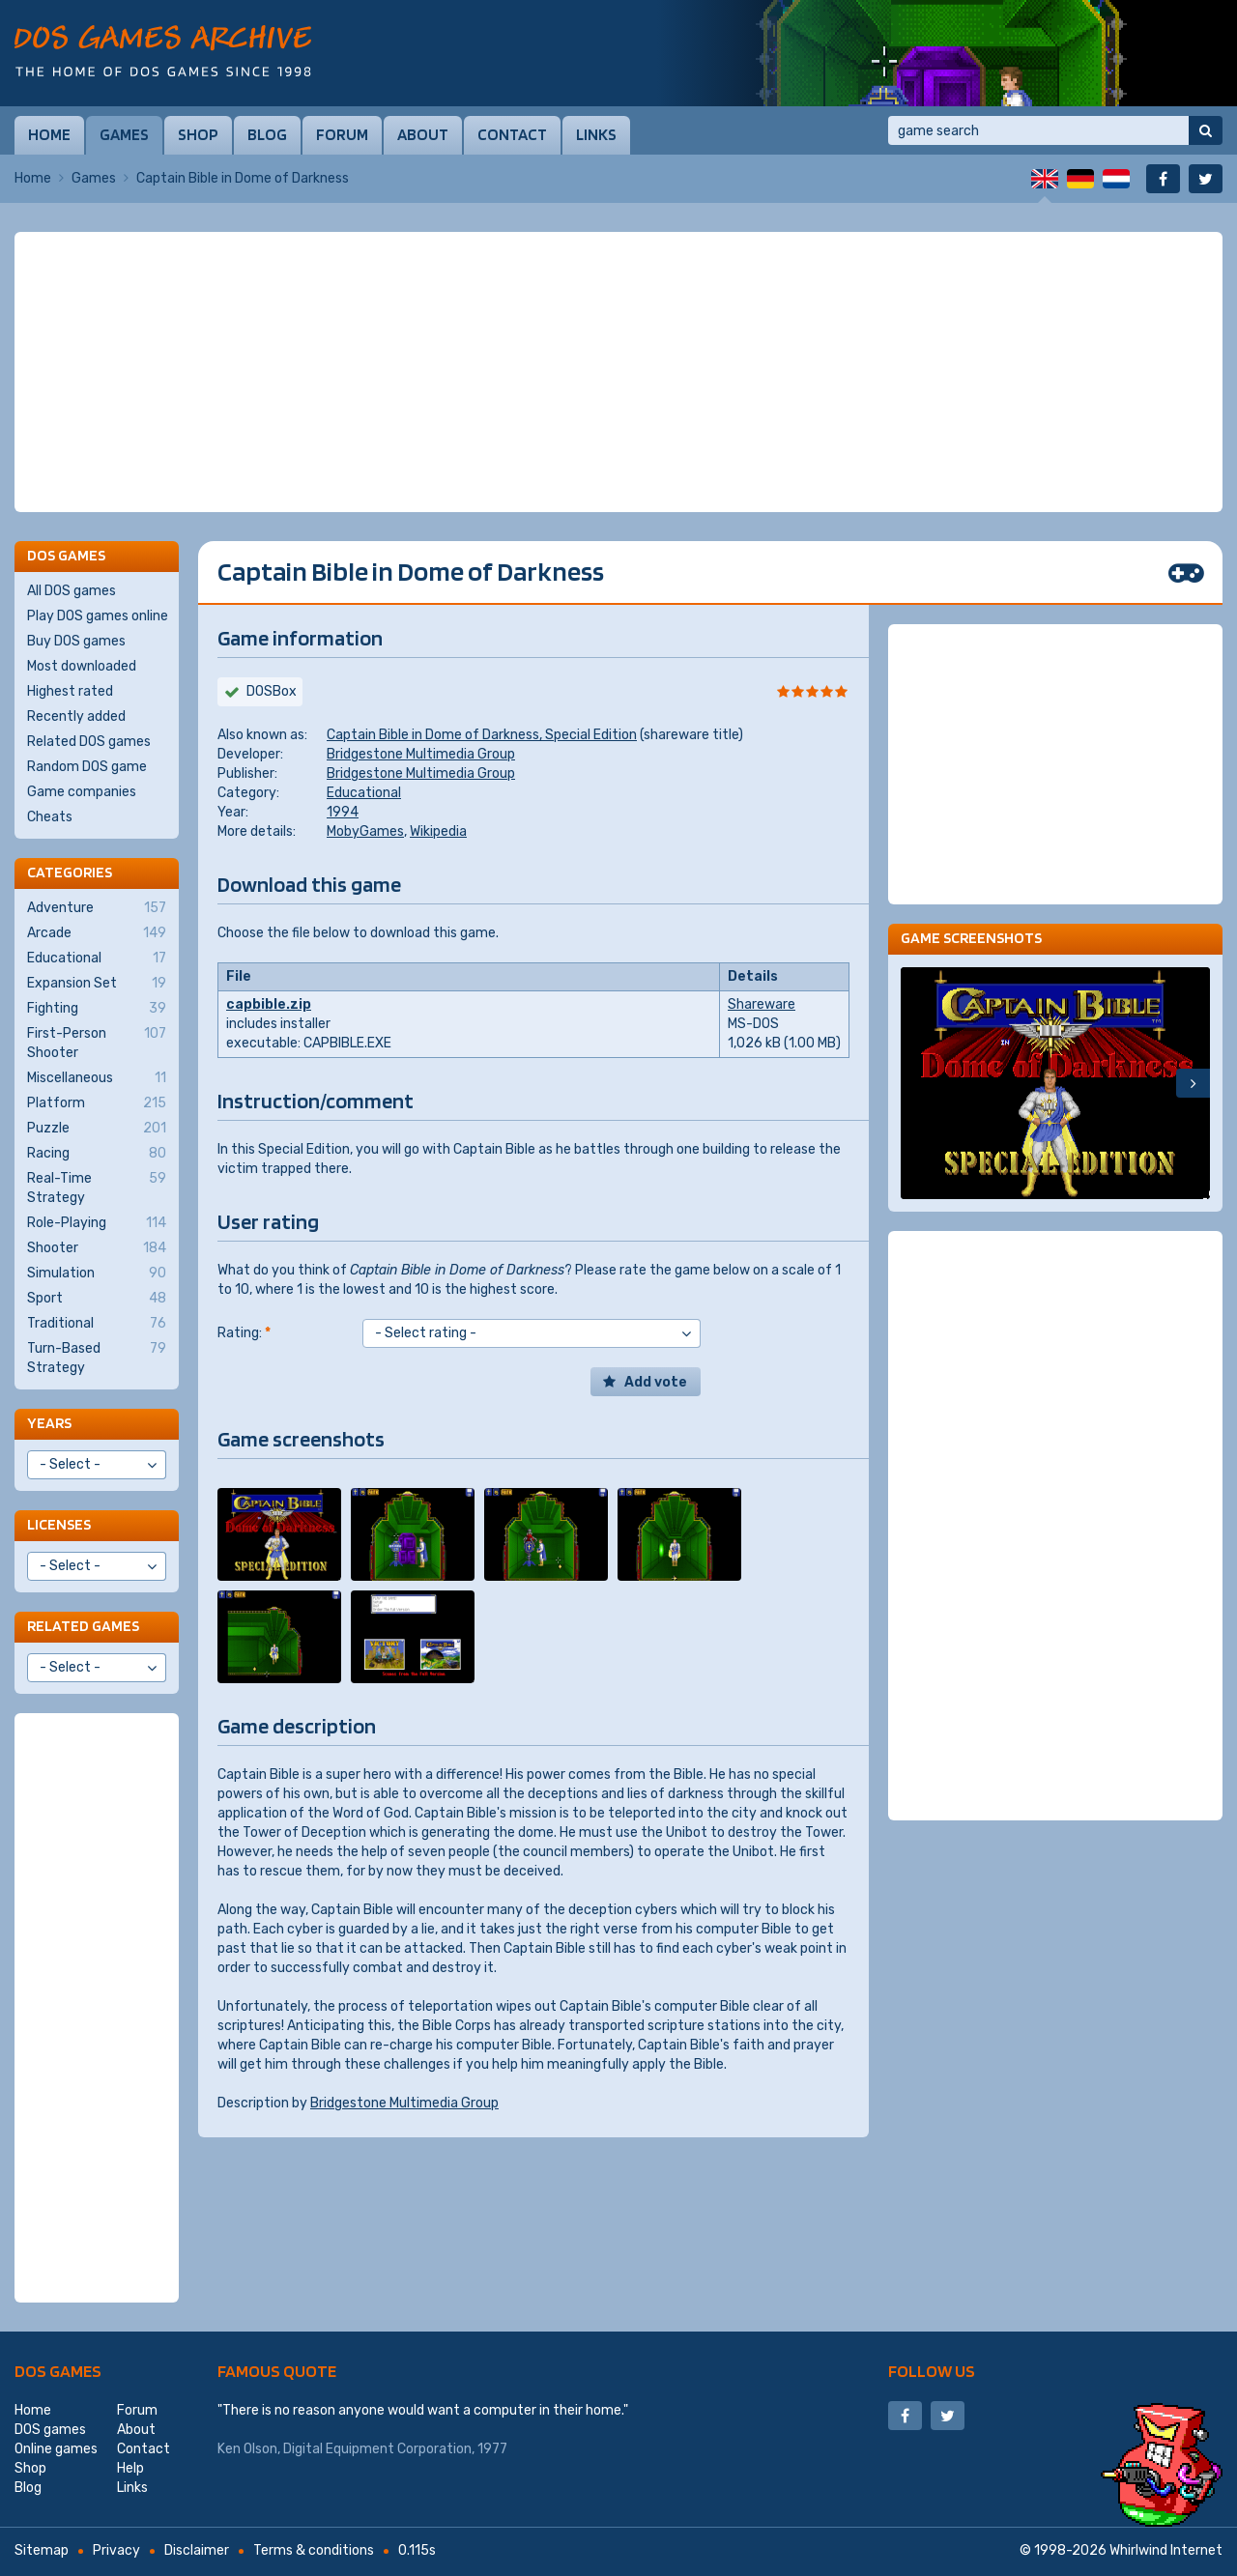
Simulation (96, 1273)
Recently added (76, 716)
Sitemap (41, 2550)
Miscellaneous (96, 1078)
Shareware (761, 1004)
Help (130, 2468)
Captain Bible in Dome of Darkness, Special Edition (482, 735)
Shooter (96, 1248)
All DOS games (71, 591)
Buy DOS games (76, 641)
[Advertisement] (618, 372)
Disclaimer (196, 2550)
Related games (83, 1626)
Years (49, 1423)
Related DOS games (89, 741)
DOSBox (271, 691)
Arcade (96, 933)
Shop (198, 134)
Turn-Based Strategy (96, 1357)
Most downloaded (81, 666)
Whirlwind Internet (1166, 2550)
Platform (96, 1103)
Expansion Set (96, 983)
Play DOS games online (97, 616)
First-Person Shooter (96, 1042)
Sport (96, 1298)
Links (596, 134)
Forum (342, 134)
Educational (364, 793)
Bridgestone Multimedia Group (421, 754)
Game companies (81, 792)
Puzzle (96, 1128)
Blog (267, 134)
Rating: (244, 1333)
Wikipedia (438, 831)
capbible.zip (268, 1004)
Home (49, 134)
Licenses (59, 1524)
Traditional (96, 1323)
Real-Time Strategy (96, 1187)
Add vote (655, 1382)
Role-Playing (96, 1223)
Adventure (96, 908)
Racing (96, 1153)
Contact (512, 134)
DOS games (57, 2371)
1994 (343, 812)
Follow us (931, 2371)
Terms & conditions (313, 2550)
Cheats (49, 817)
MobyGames (365, 831)
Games (124, 134)
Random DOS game (87, 766)
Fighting (96, 1008)
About (422, 134)
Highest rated (70, 691)
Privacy (116, 2550)
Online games (56, 2449)
